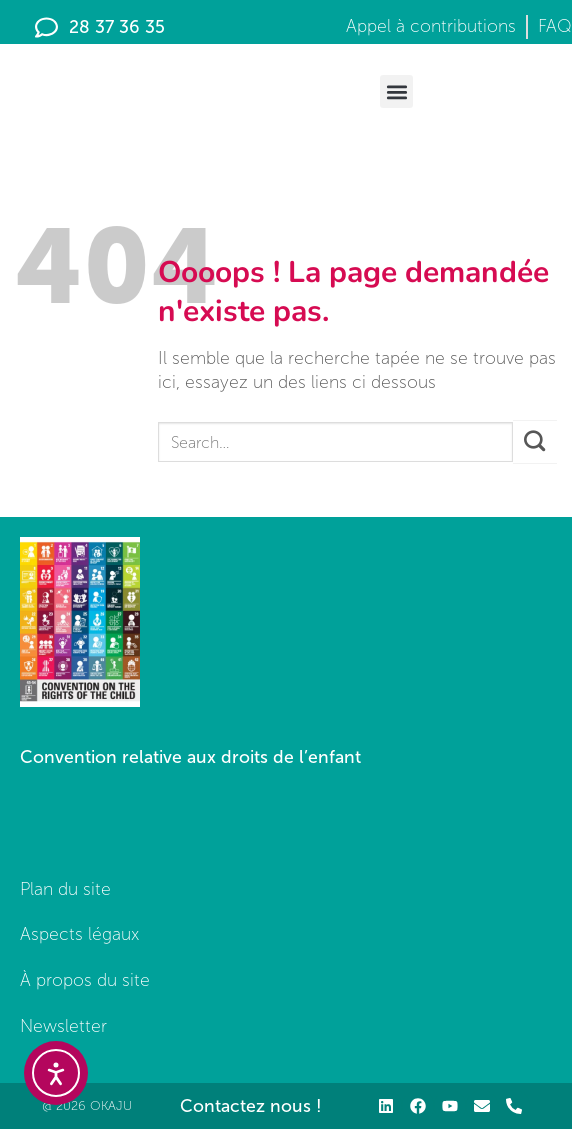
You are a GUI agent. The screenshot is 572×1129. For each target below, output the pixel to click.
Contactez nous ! (251, 1106)
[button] (396, 91)
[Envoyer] (535, 442)
